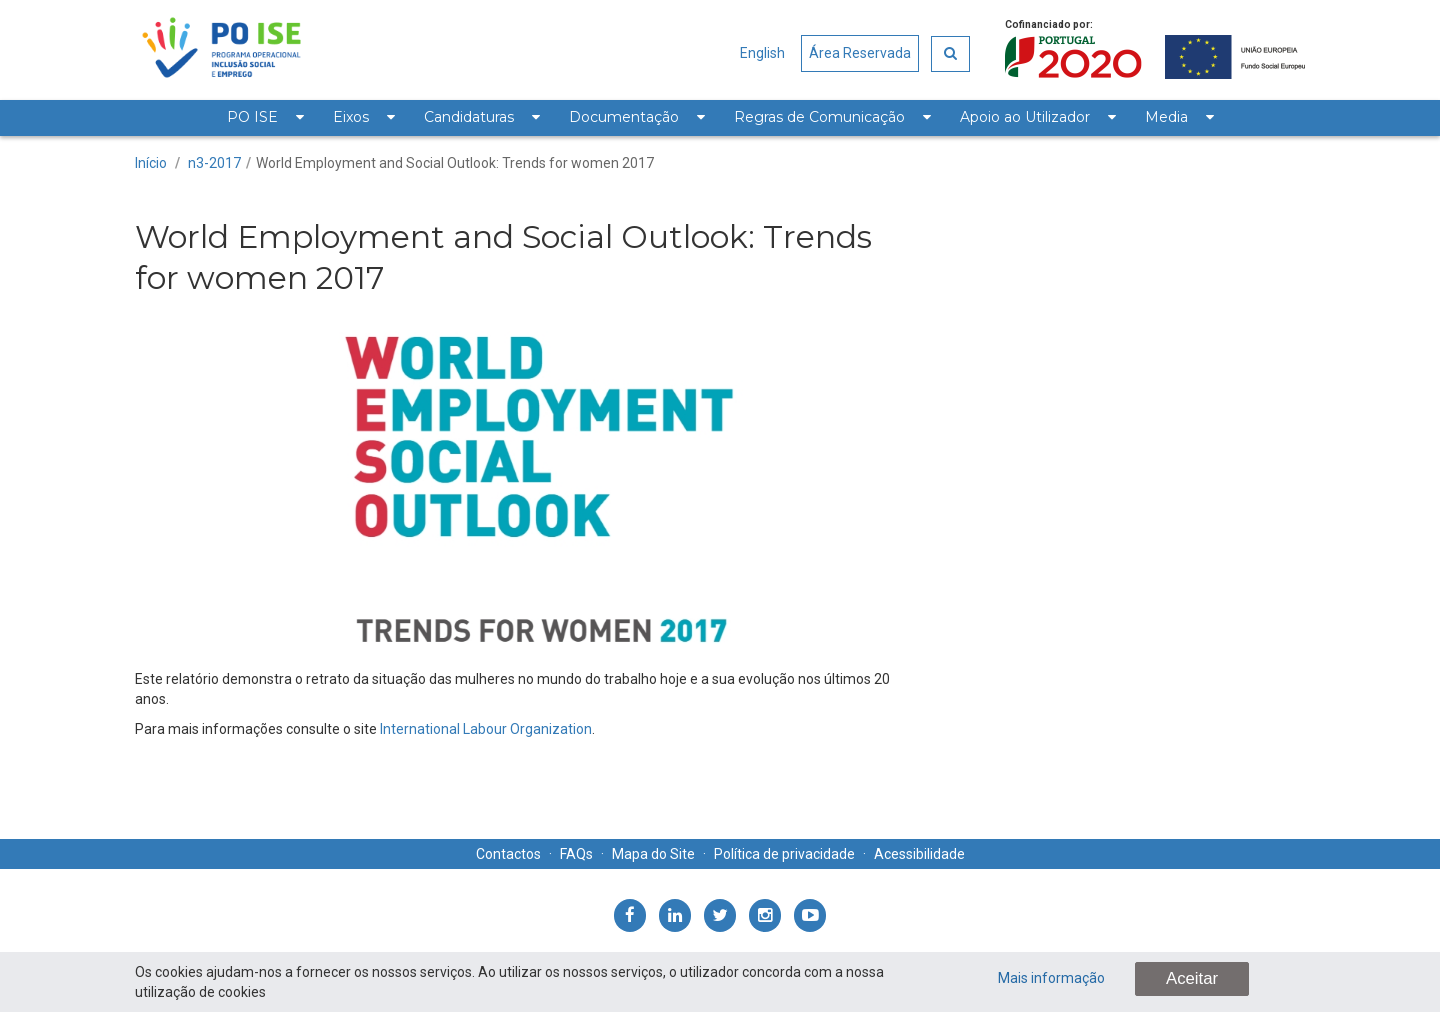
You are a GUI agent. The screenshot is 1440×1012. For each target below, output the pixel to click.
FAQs (576, 854)
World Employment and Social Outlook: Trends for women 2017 (455, 163)
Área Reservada (860, 53)
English (762, 53)
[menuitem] (265, 118)
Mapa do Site (653, 854)
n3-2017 (214, 163)
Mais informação (1051, 978)
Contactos (508, 854)
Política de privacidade (784, 854)
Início (151, 163)
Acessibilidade (919, 854)
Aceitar (1192, 978)
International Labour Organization (486, 729)
